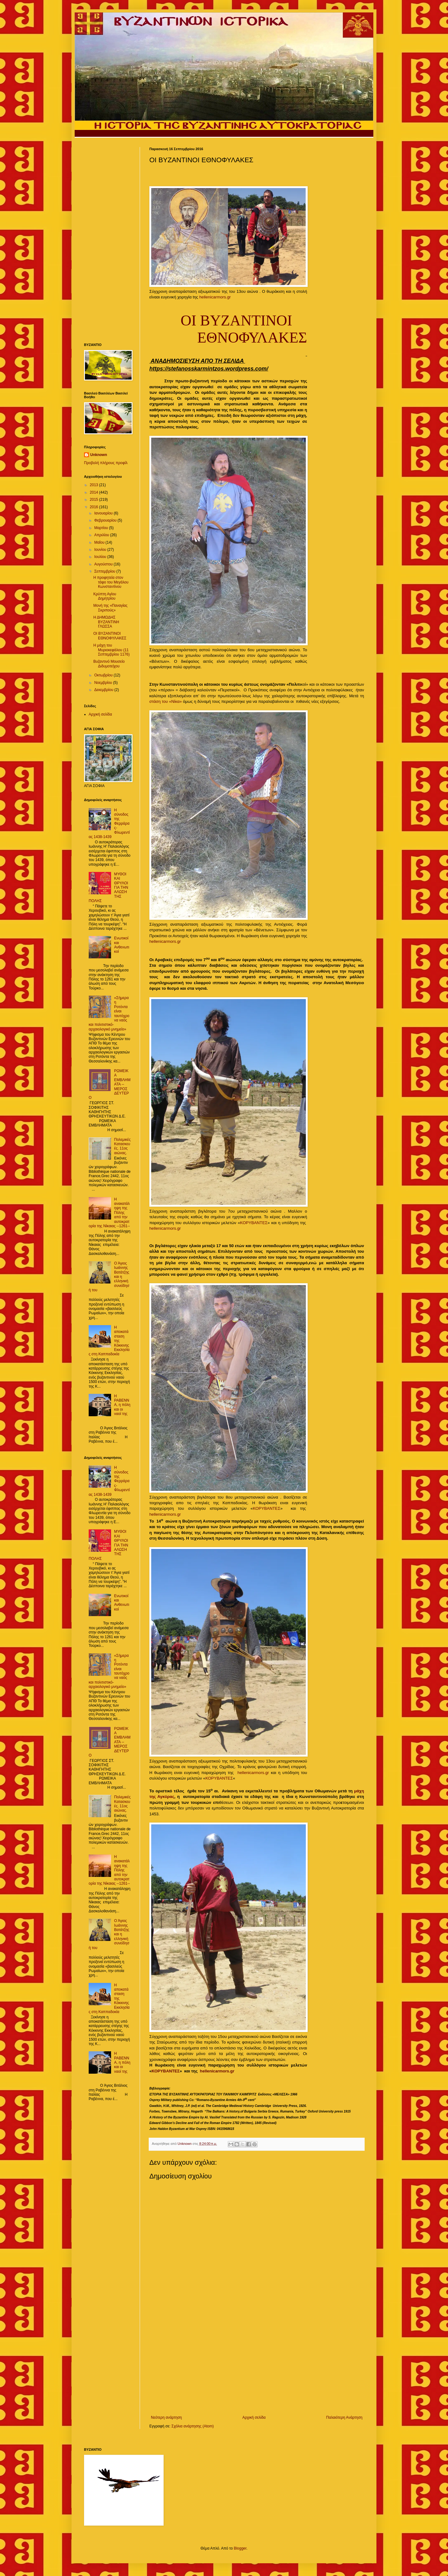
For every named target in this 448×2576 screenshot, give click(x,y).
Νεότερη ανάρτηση (166, 2417)
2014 (94, 492)
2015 (94, 499)
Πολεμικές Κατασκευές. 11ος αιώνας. (122, 1146)
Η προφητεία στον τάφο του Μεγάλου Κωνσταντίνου (110, 582)
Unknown (98, 455)
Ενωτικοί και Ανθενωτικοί (121, 945)
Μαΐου (99, 542)
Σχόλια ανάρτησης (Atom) (192, 2426)
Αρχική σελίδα (254, 2417)
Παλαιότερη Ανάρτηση (344, 2417)
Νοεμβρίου (103, 682)
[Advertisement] (256, 2364)
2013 (94, 485)
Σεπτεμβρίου (105, 571)
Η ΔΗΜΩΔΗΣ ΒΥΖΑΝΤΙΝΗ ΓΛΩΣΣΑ (106, 622)
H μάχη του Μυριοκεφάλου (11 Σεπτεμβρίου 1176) (111, 650)
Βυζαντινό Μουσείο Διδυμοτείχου (109, 663)
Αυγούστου (104, 564)
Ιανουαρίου (104, 513)
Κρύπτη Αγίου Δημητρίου (104, 596)
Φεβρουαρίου (106, 520)
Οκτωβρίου (104, 675)
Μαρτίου (101, 528)
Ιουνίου (100, 549)
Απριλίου (102, 535)
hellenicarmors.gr (215, 297)
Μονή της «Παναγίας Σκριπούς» (110, 607)
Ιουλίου (100, 557)
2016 (94, 507)
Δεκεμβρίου (104, 690)
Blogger (240, 2548)
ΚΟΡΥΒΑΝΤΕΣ (254, 1222)
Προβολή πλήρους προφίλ (106, 463)
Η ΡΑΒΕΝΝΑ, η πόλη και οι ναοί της (122, 1405)
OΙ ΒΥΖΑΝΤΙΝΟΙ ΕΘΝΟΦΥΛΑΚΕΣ (109, 635)
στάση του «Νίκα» (165, 701)
